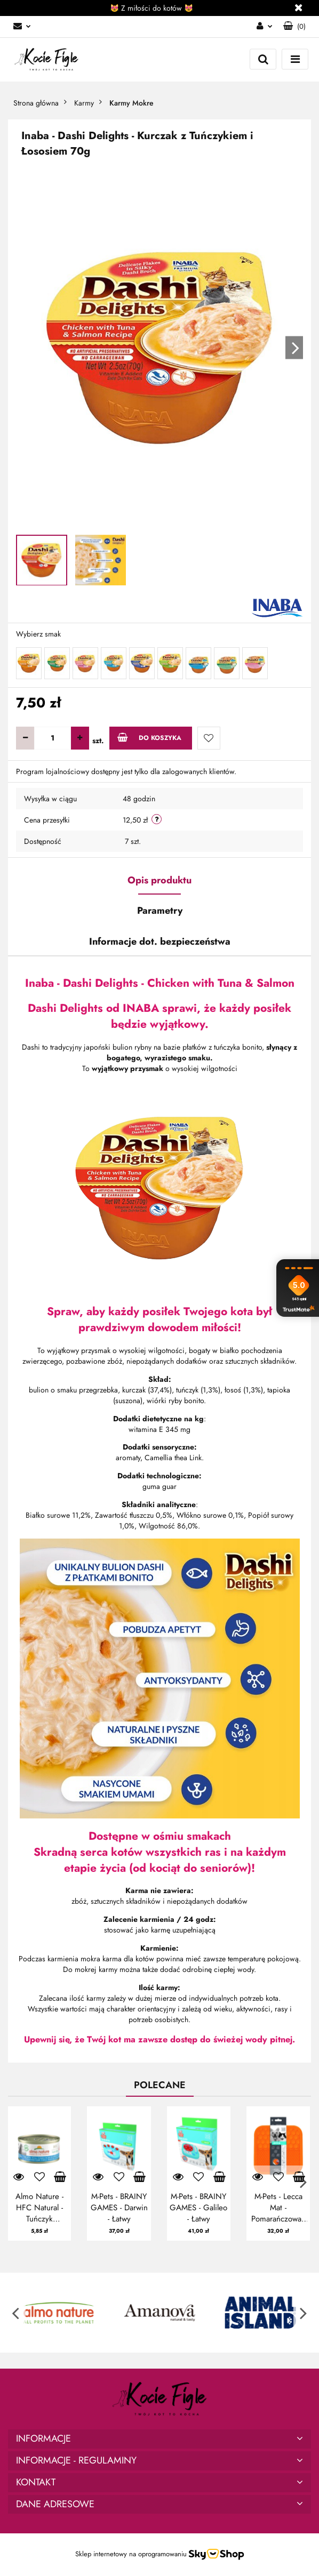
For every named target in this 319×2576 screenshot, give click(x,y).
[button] (294, 26)
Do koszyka (149, 737)
